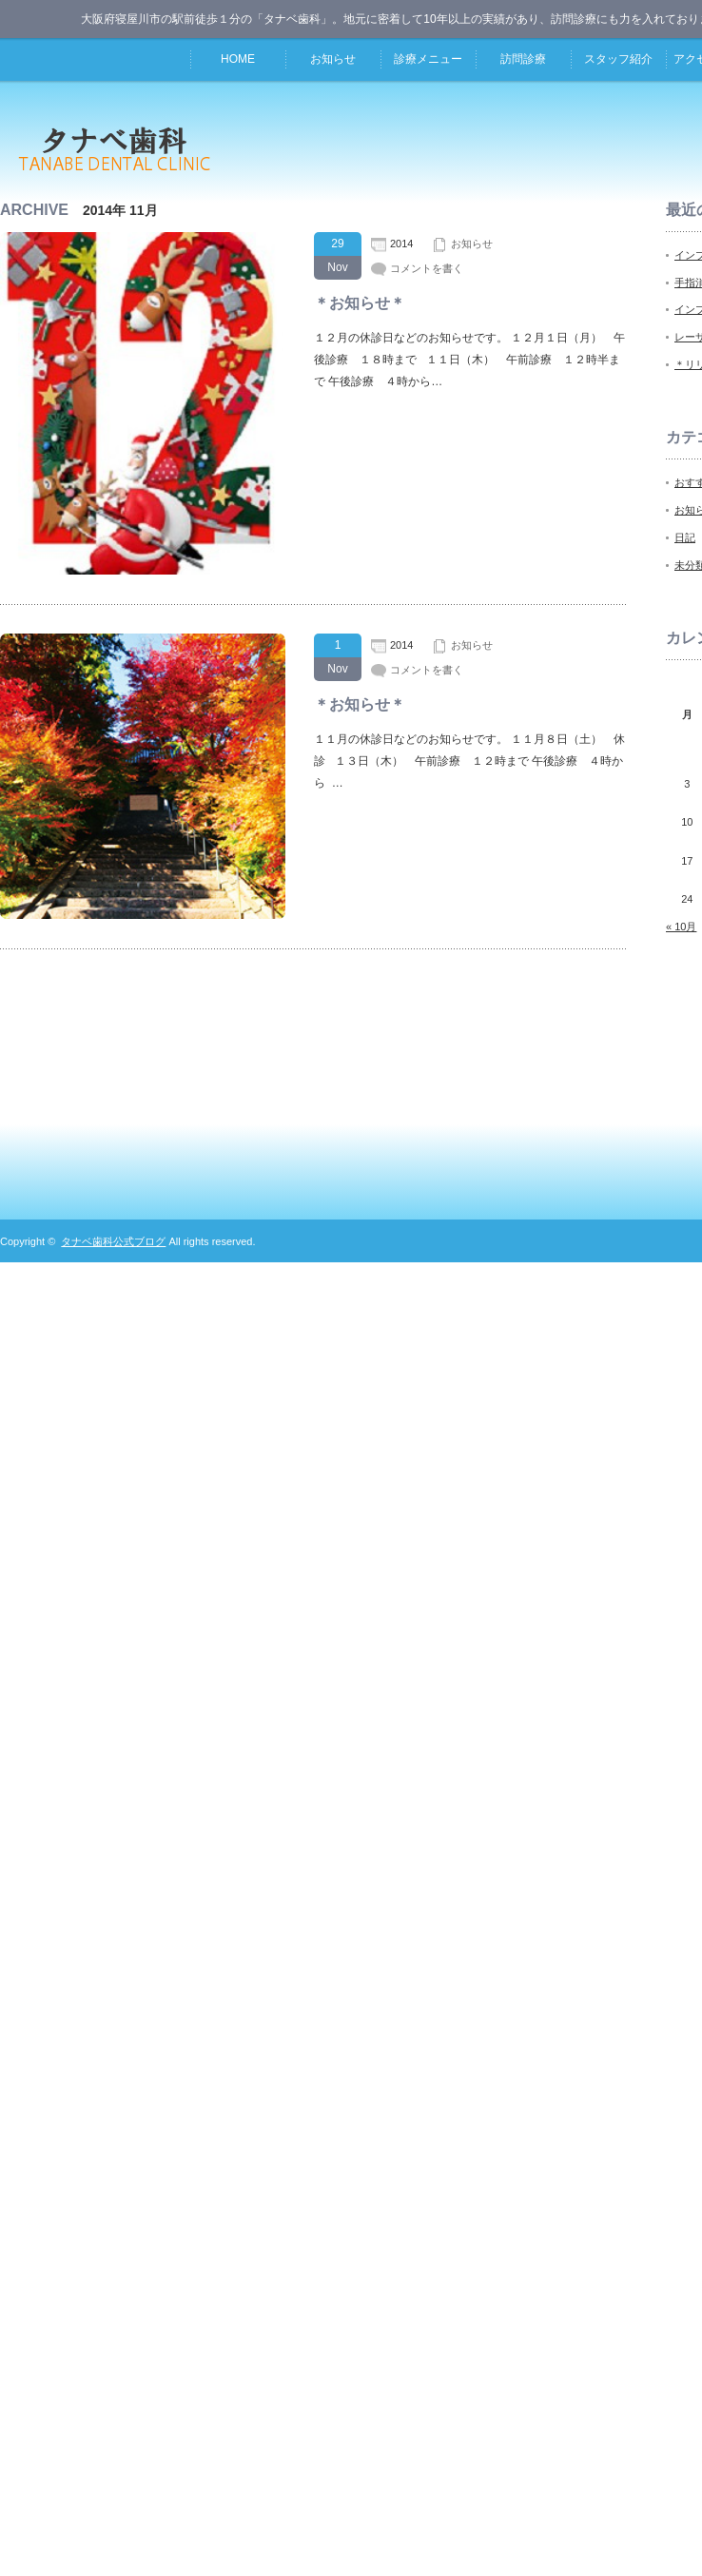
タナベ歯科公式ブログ (113, 1241)
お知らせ (333, 59)
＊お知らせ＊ (359, 303)
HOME (238, 59)
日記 (684, 537)
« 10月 (681, 926)
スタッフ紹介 (618, 59)
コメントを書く (426, 268)
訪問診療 (523, 59)
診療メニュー (428, 59)
